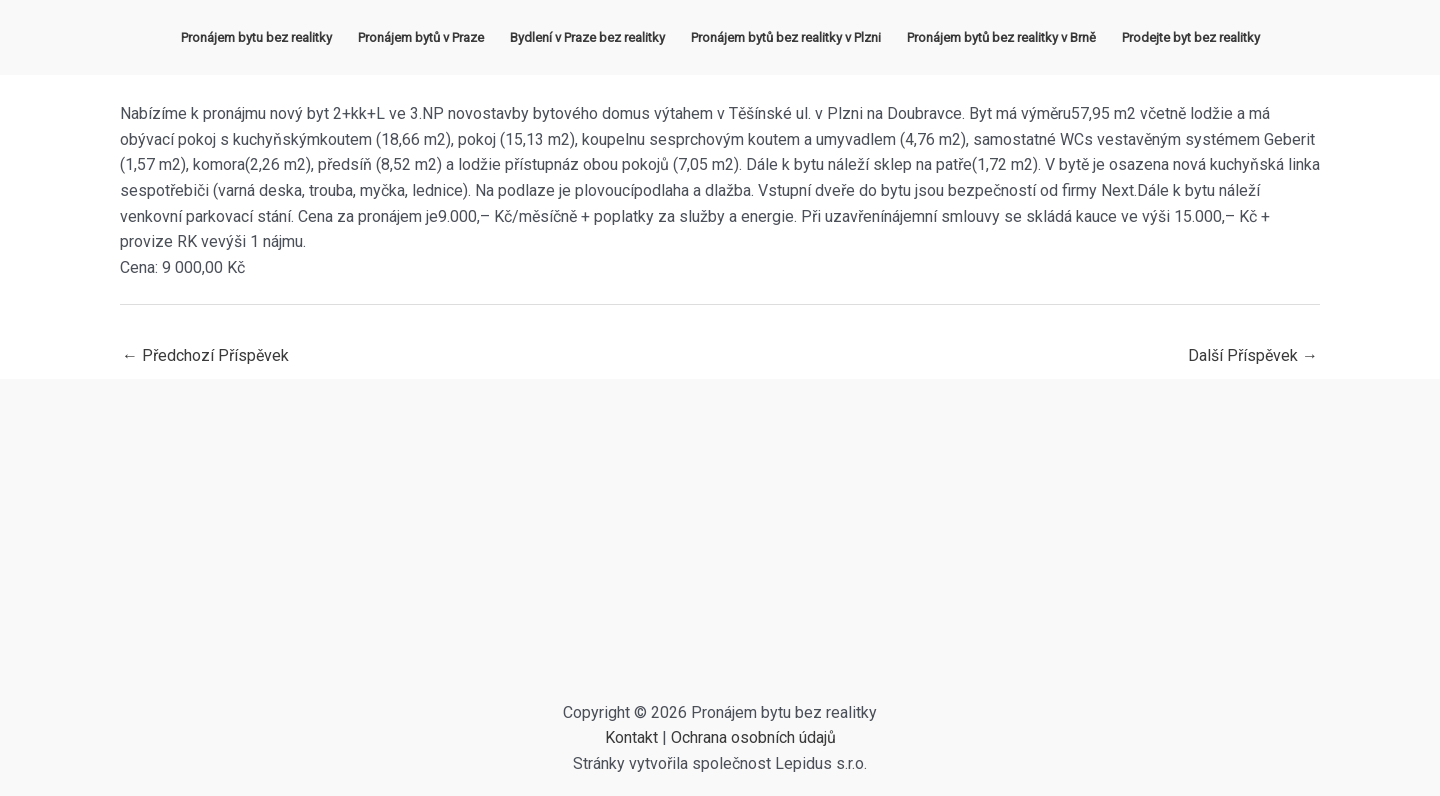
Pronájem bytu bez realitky (256, 37)
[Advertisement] (720, 550)
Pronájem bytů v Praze (421, 37)
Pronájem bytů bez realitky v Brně (1001, 37)
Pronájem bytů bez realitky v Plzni (786, 37)
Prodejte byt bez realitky (1191, 37)
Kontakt (631, 737)
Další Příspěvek (1253, 355)
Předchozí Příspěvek (205, 355)
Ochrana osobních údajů (753, 737)
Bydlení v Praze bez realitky (587, 37)
